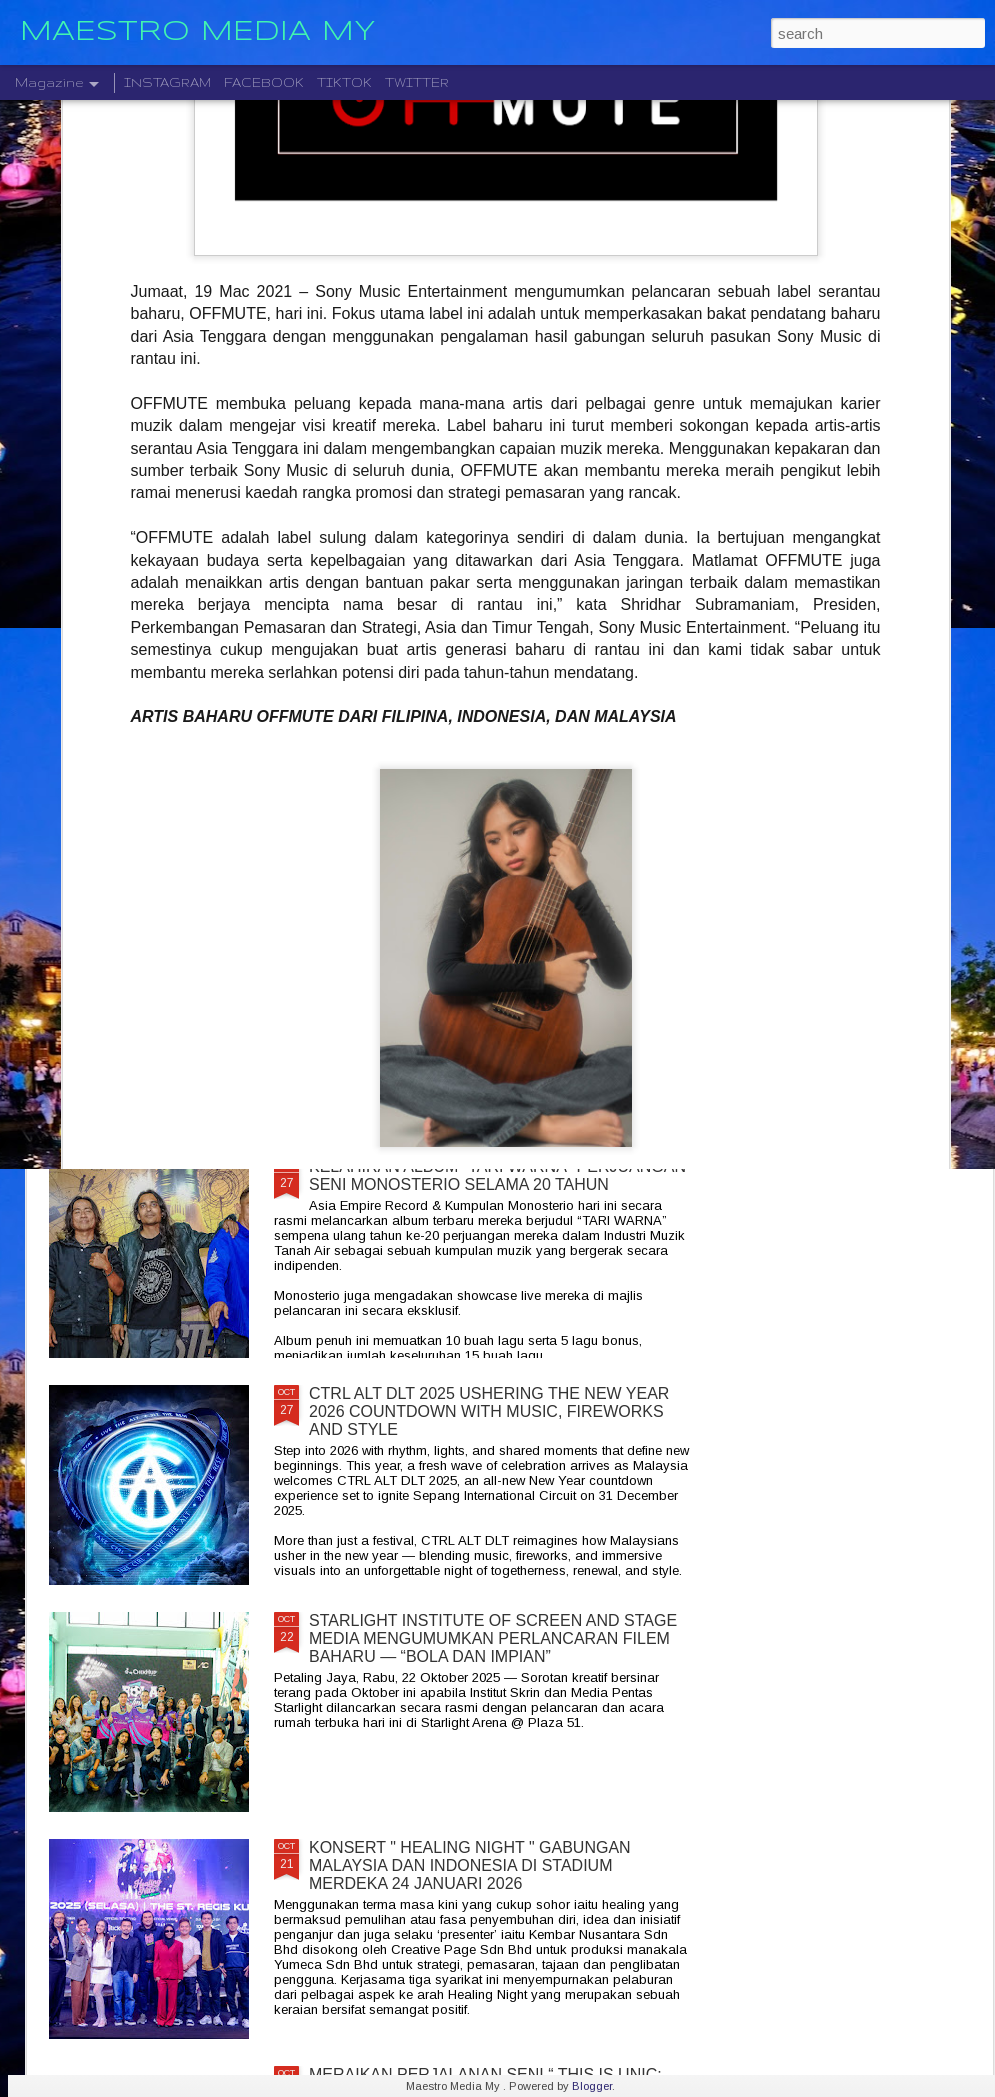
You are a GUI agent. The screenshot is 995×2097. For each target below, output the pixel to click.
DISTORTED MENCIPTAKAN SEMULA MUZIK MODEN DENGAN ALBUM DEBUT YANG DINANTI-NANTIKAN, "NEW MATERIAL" (402, 824)
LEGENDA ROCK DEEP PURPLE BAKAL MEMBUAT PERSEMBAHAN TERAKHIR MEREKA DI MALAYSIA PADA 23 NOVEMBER (869, 824)
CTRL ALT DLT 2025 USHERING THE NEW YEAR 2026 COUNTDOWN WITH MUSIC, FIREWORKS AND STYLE (489, 1411)
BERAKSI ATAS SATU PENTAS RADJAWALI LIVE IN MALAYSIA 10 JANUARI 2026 (637, 797)
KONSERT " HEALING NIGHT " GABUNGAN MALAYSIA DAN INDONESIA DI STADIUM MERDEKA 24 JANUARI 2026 (470, 1865)
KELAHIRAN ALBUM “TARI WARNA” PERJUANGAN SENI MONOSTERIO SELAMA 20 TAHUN (497, 1175)
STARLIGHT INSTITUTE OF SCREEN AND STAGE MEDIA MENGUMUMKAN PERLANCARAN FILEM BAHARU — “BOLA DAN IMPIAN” (493, 1638)
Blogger (592, 2086)
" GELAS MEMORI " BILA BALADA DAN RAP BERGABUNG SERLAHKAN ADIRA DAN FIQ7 (158, 806)
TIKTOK (344, 82)
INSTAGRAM (167, 82)
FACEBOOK (264, 82)
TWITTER (417, 82)
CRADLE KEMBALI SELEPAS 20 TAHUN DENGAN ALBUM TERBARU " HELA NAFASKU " (493, 948)
